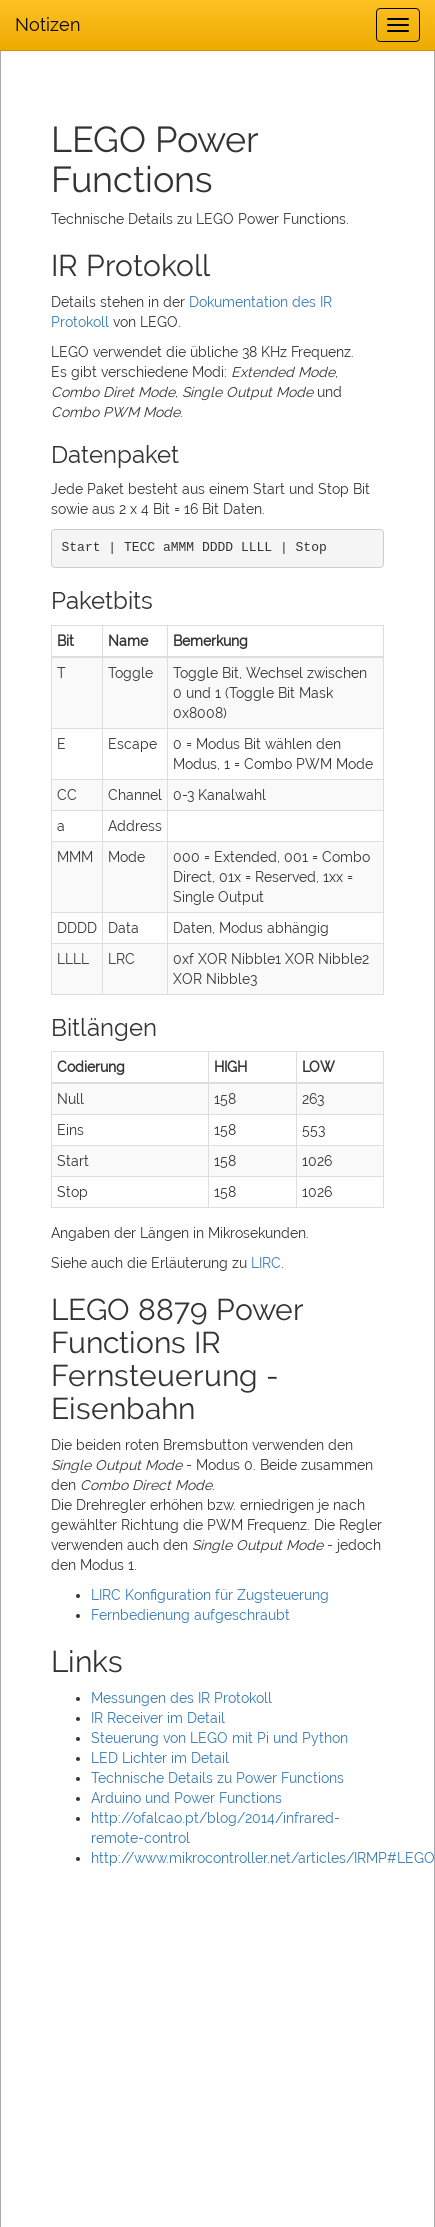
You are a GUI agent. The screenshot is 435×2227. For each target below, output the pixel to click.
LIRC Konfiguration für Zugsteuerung (210, 1595)
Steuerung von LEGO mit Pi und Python (219, 1738)
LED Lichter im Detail (160, 1758)
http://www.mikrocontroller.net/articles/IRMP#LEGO (263, 1858)
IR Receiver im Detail (158, 1718)
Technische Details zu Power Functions (217, 1778)
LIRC (266, 1263)
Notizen (48, 24)
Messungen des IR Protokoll (181, 1698)
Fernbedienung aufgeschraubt (190, 1615)
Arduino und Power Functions (186, 1798)
